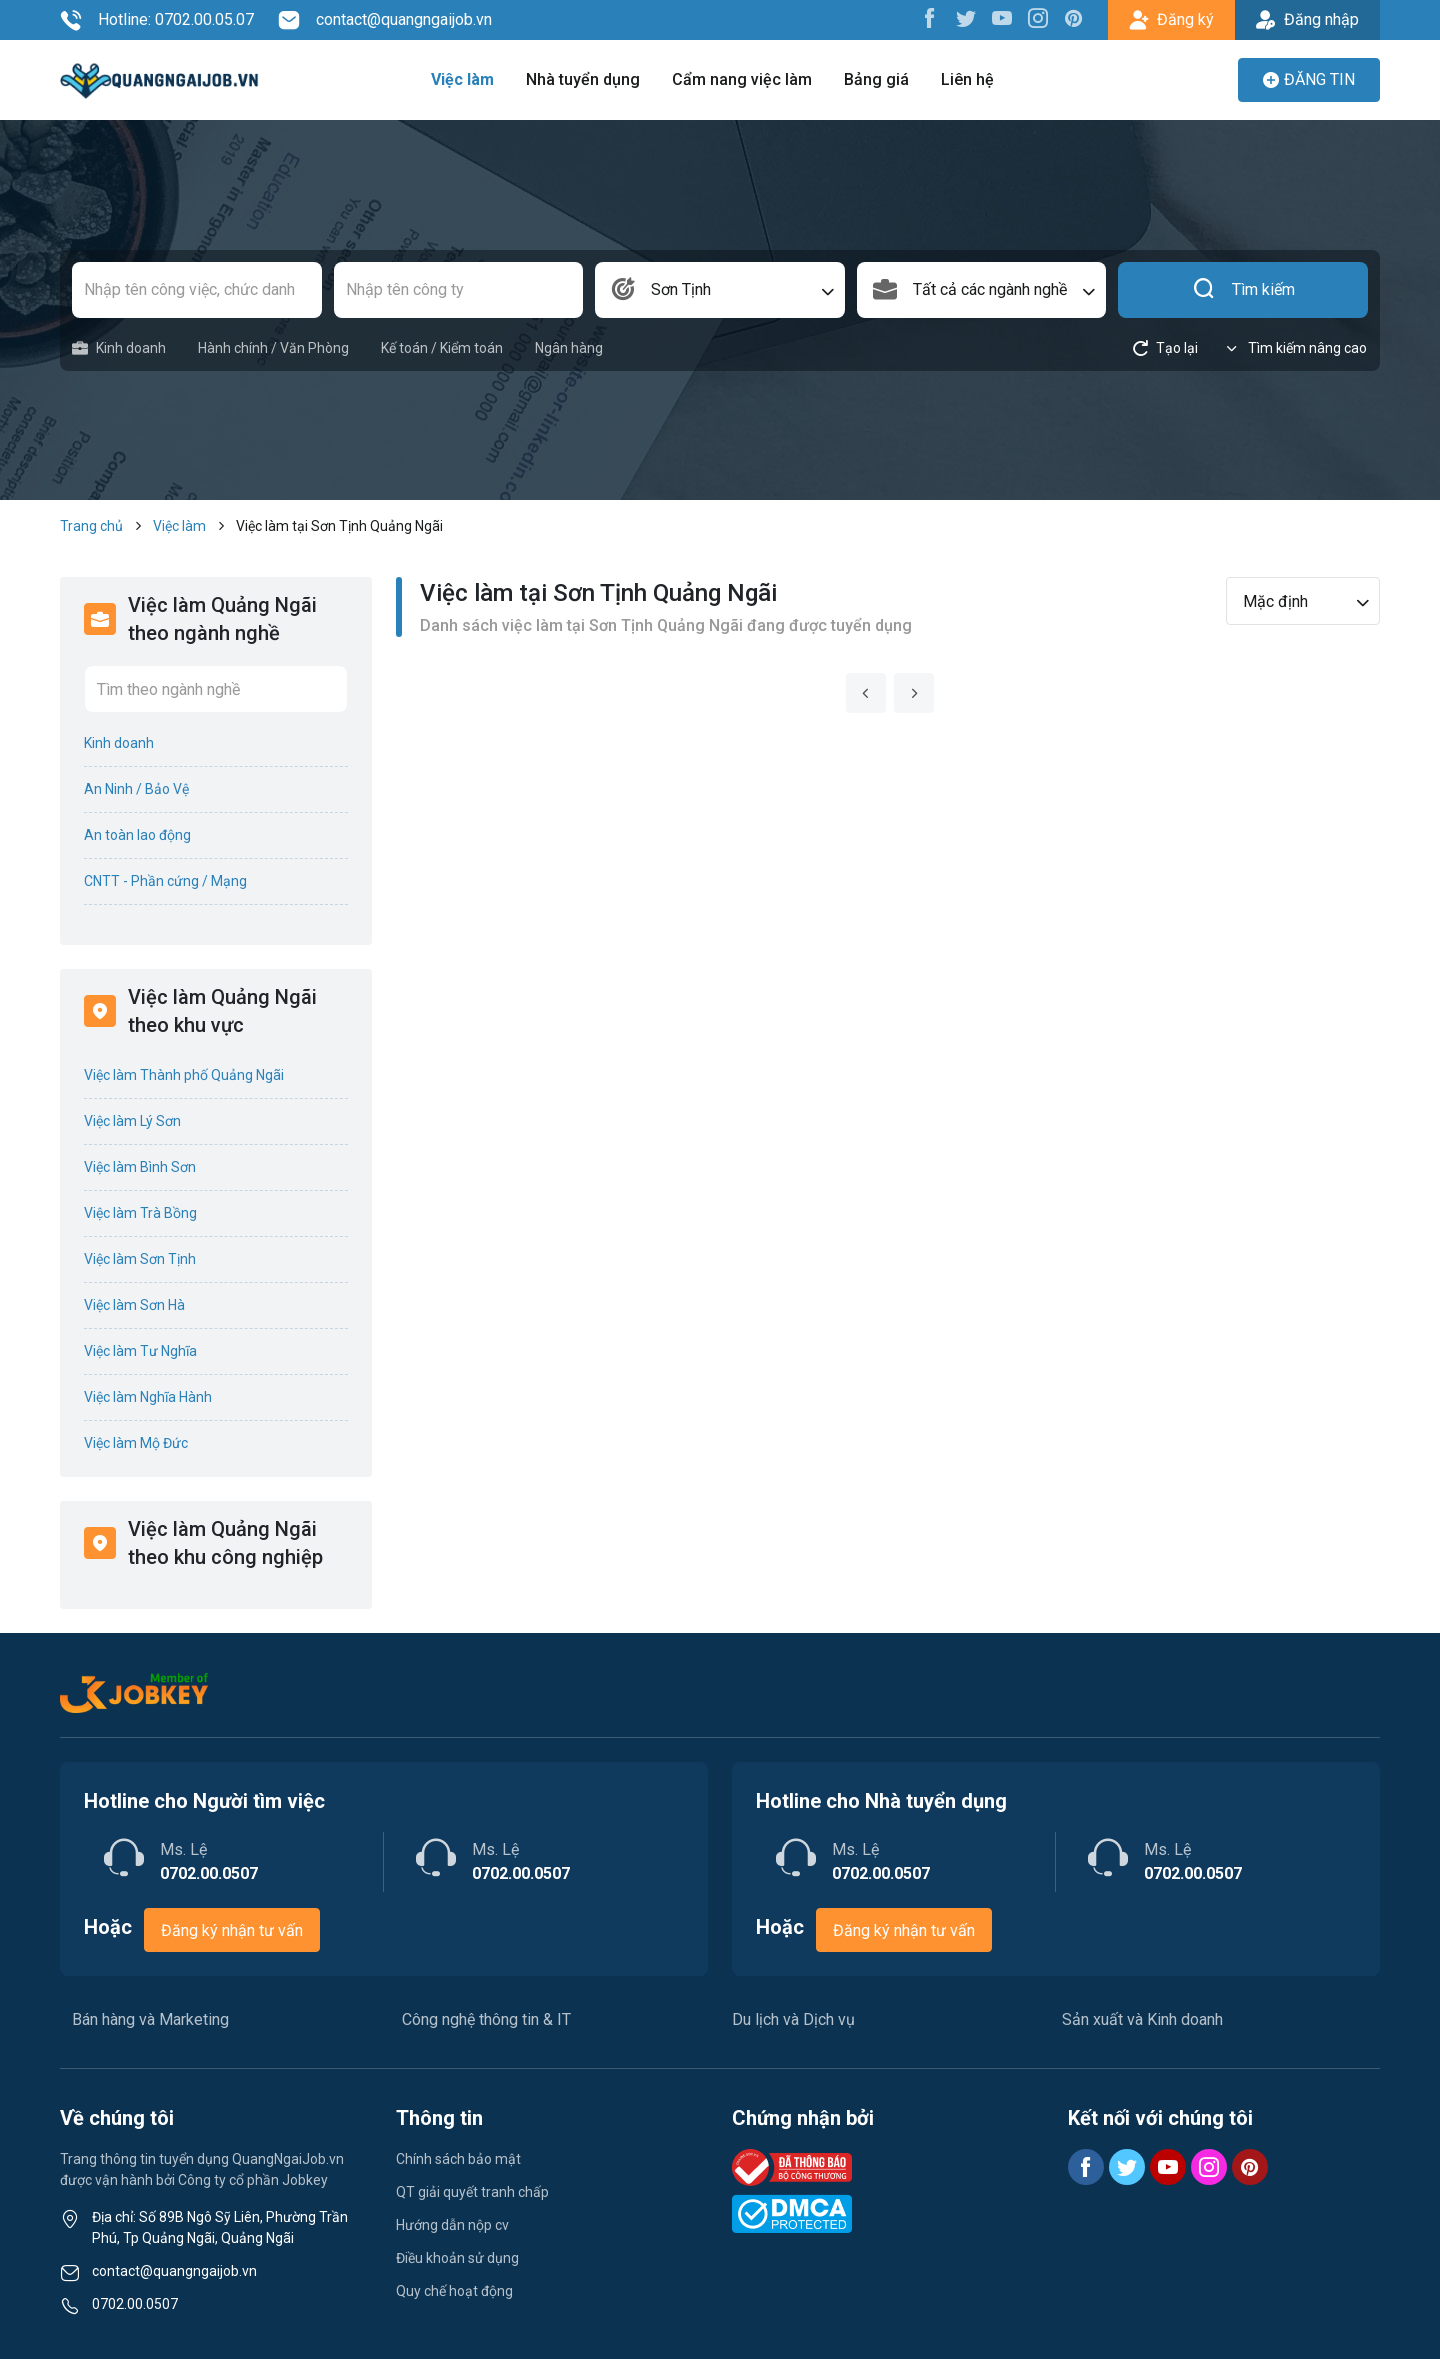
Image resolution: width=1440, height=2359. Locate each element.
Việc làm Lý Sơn (132, 1121)
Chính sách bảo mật (458, 2159)
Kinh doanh (119, 348)
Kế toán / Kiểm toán (442, 348)
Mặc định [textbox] (1275, 601)
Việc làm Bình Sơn (140, 1167)
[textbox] (982, 290)
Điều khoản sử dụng (457, 2258)
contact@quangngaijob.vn (385, 20)
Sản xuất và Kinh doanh (1142, 2019)
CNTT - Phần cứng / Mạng (165, 881)
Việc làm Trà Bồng (140, 1213)
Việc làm (462, 79)
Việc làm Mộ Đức (136, 1443)
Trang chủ (91, 526)
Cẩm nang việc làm (742, 79)
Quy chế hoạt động (454, 2291)
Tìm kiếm (1243, 290)
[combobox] (720, 290)
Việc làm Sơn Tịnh (140, 1259)
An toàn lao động (137, 835)
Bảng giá (876, 79)
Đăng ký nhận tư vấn (232, 1930)
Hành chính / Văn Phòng (273, 348)
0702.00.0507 (135, 2304)
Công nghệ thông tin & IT (486, 2019)
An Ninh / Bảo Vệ (136, 789)
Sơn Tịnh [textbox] (681, 289)
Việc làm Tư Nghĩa (140, 1351)
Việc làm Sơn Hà (134, 1305)
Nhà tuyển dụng (583, 79)
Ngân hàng (569, 348)
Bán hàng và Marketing (150, 2019)
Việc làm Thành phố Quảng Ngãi (184, 1075)
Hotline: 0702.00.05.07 (157, 20)
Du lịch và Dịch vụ (793, 2019)
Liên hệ (967, 79)
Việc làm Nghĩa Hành (148, 1397)
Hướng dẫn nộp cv (452, 2225)
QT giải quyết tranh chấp (472, 2192)
